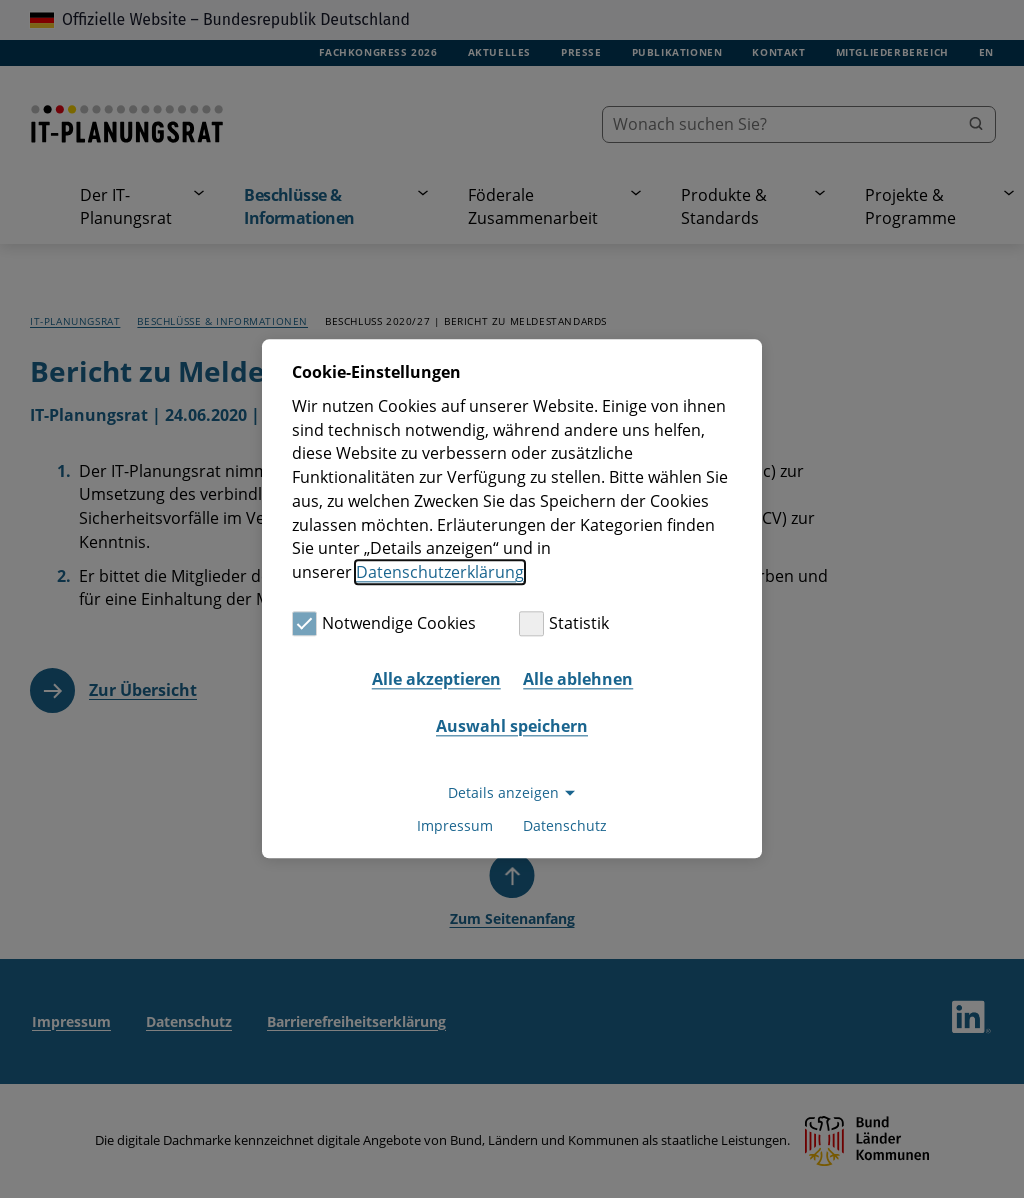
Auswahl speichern (512, 726)
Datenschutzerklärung (440, 572)
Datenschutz (565, 826)
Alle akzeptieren (436, 679)
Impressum (455, 826)
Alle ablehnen (578, 679)
